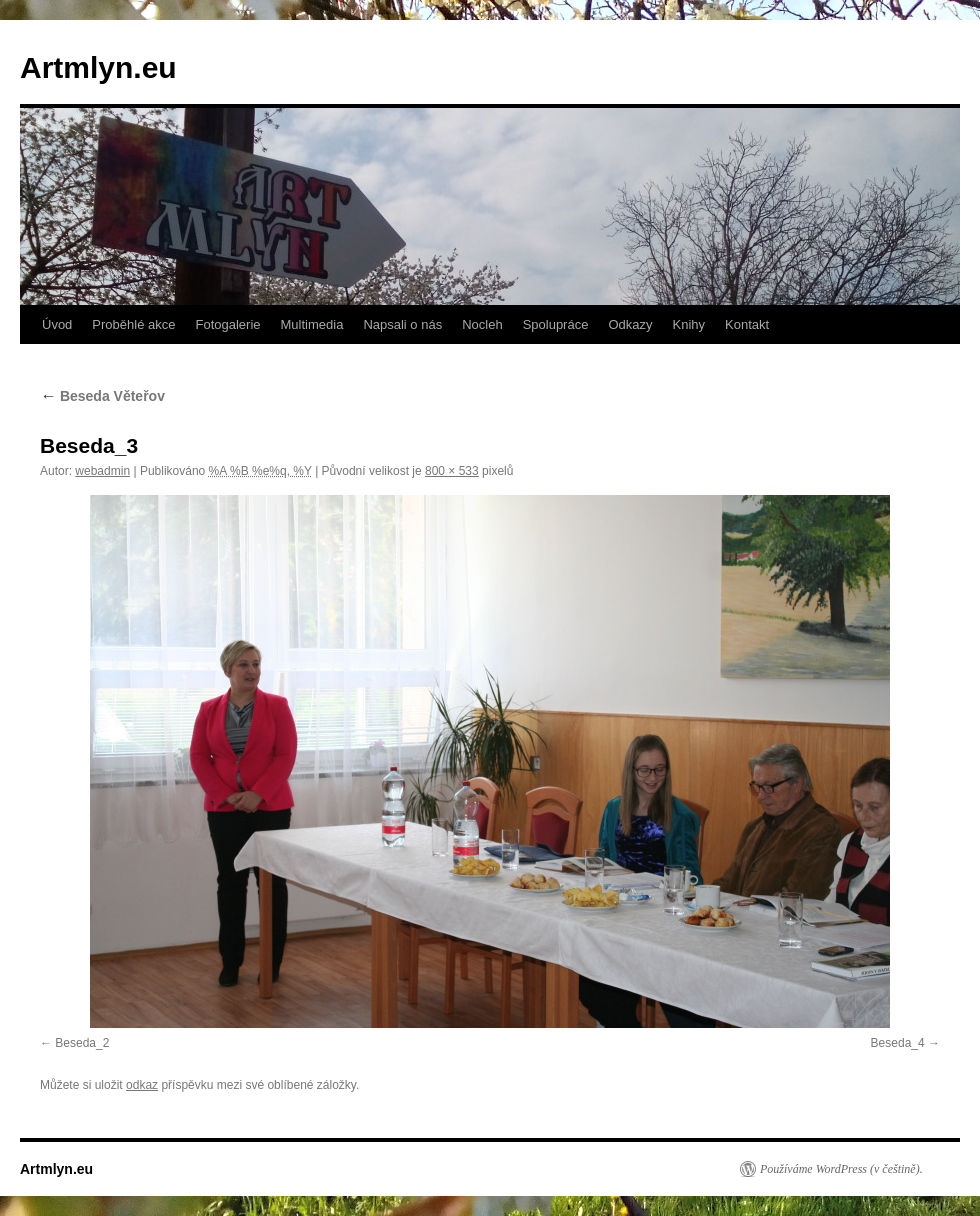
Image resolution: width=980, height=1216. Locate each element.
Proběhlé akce (133, 324)
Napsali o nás (402, 324)
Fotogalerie (227, 324)
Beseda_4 (898, 1043)
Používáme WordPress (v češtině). (841, 1169)
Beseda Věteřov (102, 396)
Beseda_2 (82, 1043)
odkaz (142, 1085)
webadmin (102, 471)
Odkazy (630, 324)
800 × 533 (452, 471)
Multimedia (312, 324)
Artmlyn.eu (98, 67)
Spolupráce (556, 324)
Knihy (689, 324)
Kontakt (747, 324)
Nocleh (482, 324)
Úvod (57, 324)
